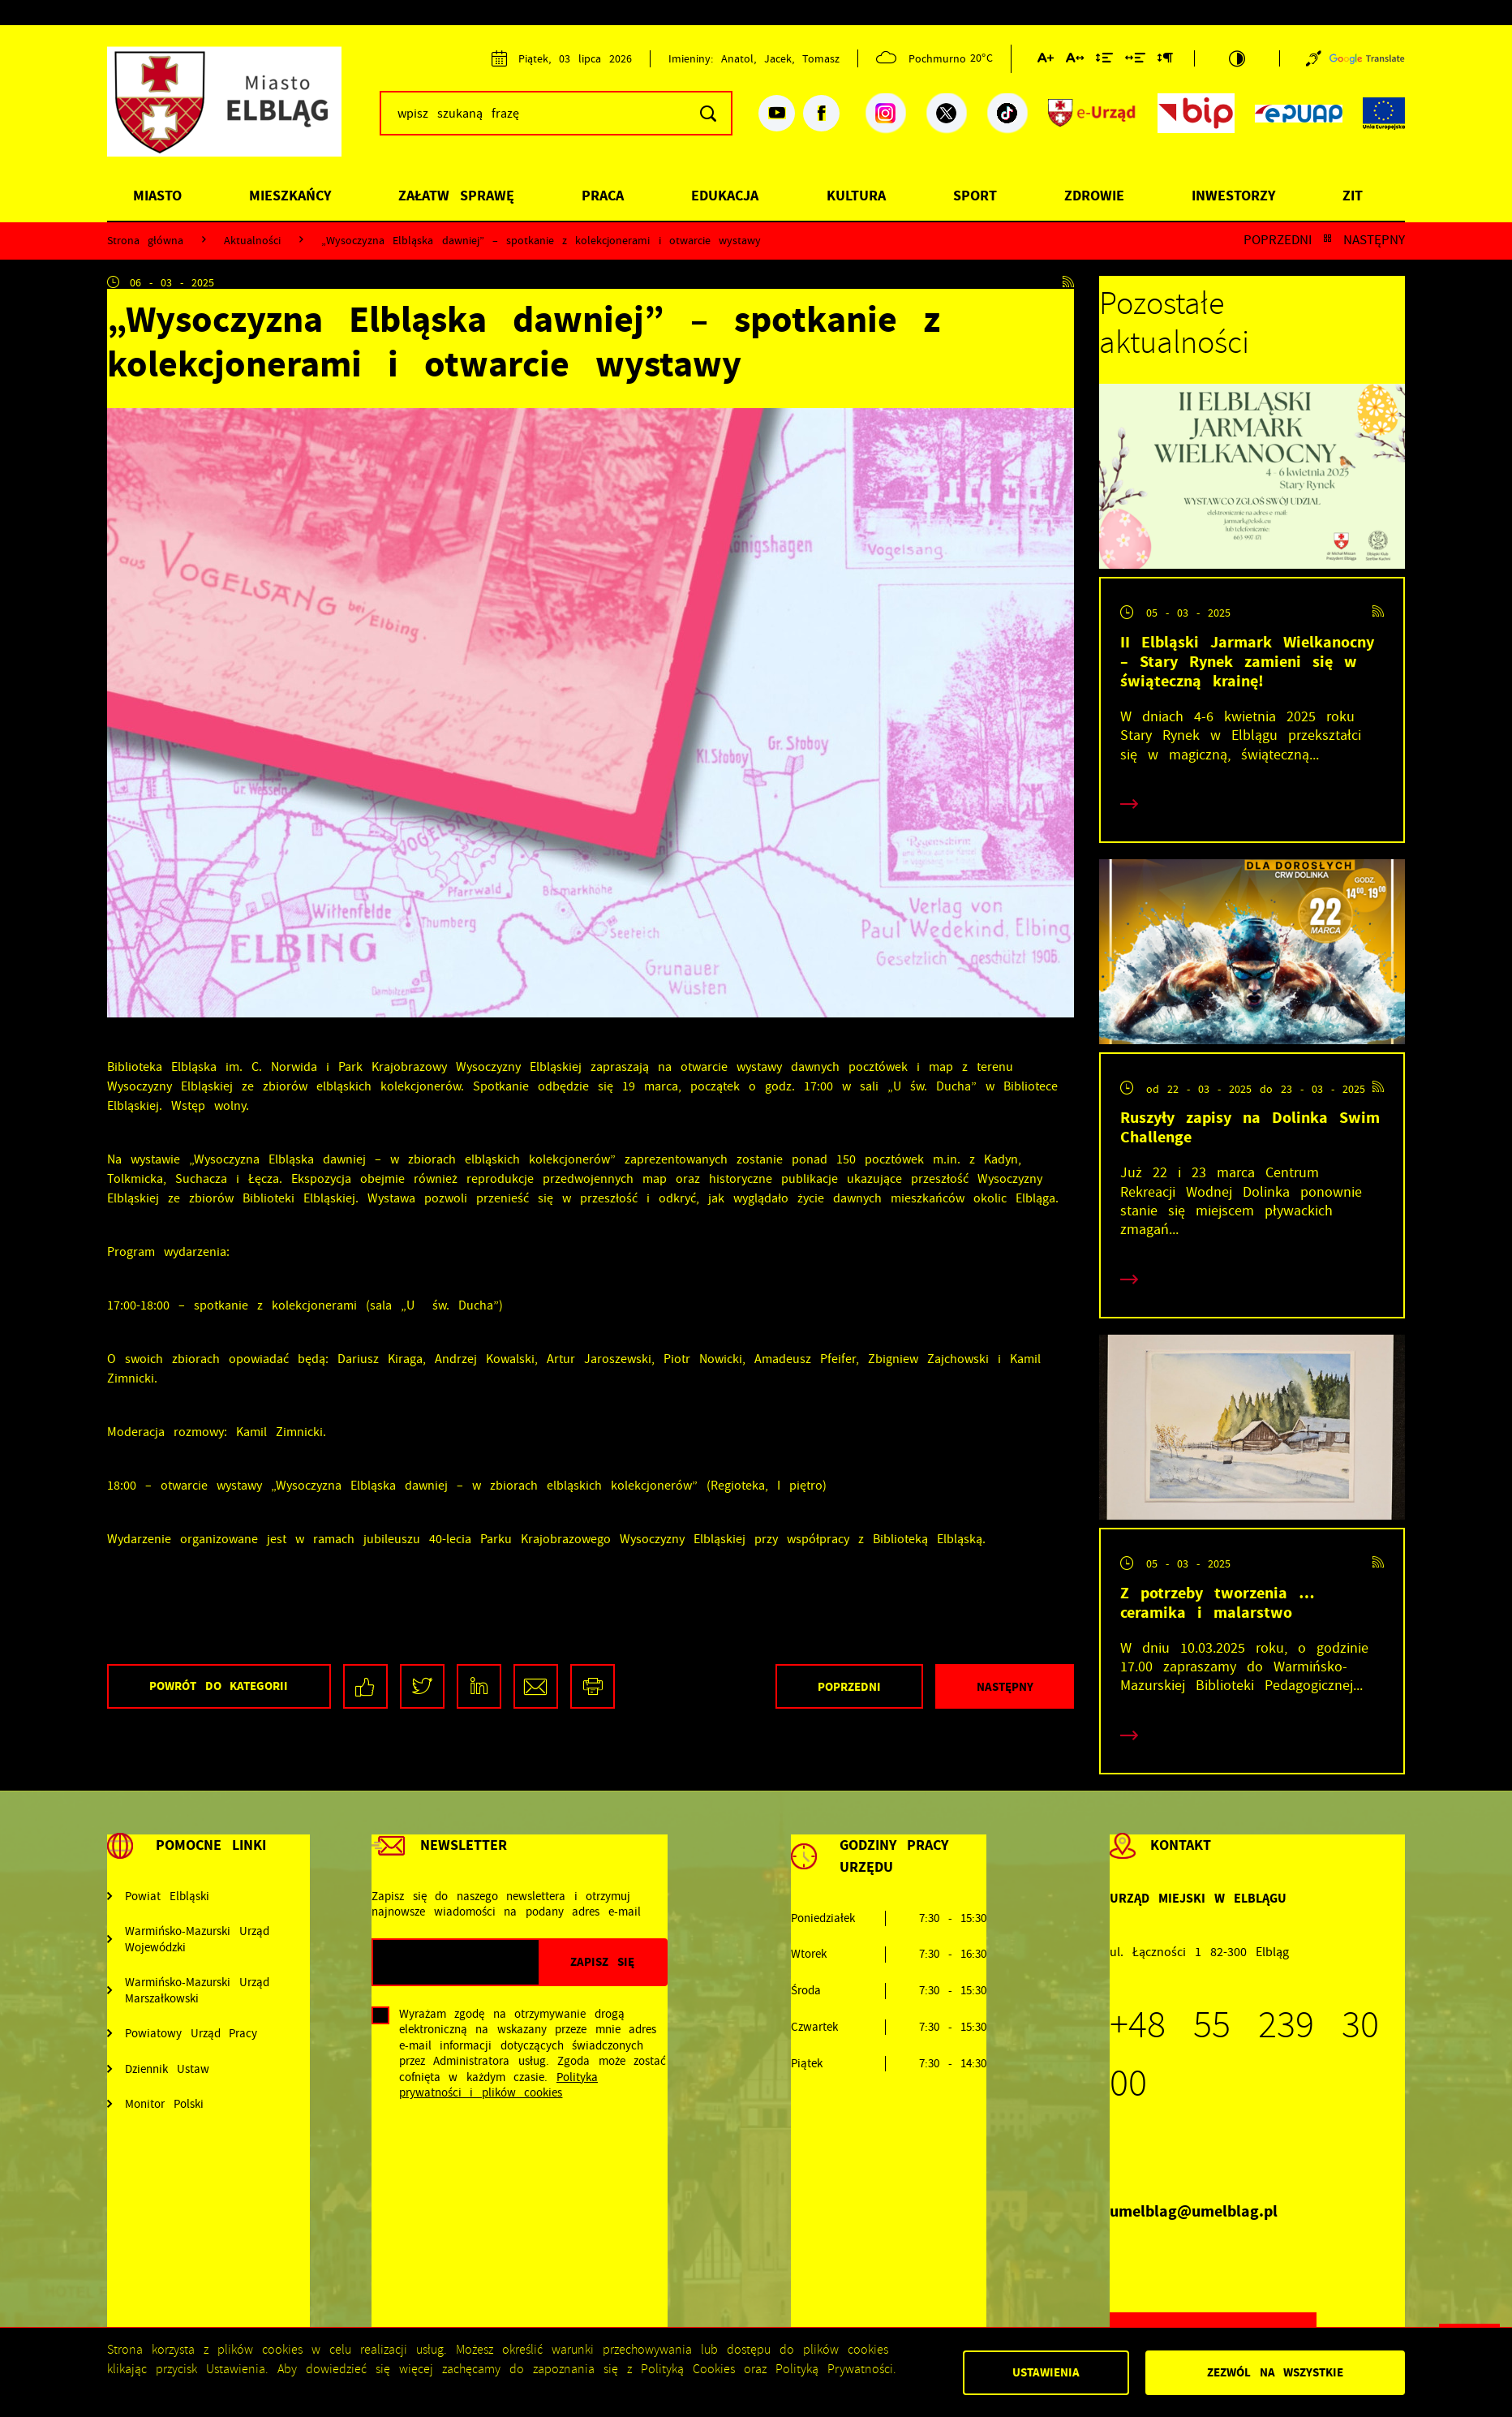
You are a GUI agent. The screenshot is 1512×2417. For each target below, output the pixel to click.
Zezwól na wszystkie (1275, 2372)
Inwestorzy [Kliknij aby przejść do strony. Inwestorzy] (1233, 195)
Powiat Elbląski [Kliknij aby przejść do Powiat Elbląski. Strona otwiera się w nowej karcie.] (167, 1896)
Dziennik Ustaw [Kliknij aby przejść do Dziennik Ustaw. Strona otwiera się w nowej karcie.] (167, 2069)
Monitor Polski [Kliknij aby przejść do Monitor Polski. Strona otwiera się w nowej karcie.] (164, 2104)
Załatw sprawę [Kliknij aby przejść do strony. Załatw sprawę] (456, 195)
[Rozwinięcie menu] (208, 1861)
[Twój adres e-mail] (456, 1962)
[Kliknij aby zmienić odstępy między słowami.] (1135, 61)
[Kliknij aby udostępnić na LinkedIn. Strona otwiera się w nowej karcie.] (479, 1686)
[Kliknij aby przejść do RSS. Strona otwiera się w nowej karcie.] (1068, 282)
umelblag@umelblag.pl (1194, 2211)
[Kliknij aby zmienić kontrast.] (1237, 58)
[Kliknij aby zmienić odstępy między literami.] (1075, 61)
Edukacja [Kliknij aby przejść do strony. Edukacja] (724, 195)
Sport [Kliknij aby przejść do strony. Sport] (975, 195)
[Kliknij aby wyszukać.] (707, 113)
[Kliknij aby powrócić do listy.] (1327, 240)
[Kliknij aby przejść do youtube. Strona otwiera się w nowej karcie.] (776, 113)
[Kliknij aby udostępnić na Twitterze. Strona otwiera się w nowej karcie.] (422, 1686)
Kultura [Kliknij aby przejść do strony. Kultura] (856, 195)
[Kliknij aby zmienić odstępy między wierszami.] (1104, 61)
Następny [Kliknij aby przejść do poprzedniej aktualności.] (1374, 240)
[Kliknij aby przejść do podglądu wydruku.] (592, 1686)
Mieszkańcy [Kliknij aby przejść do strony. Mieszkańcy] (290, 195)
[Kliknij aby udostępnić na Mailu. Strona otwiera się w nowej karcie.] (535, 1686)
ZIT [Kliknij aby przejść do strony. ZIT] (1352, 195)
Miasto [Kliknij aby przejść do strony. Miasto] (157, 195)
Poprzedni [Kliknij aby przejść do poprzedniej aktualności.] (1278, 240)
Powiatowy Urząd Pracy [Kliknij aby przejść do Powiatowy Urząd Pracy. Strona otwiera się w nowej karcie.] (191, 2033)
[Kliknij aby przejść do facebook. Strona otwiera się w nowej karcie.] (821, 113)
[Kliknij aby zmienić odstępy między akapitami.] (1164, 61)
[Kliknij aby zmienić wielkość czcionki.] (1045, 61)
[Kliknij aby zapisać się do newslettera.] (602, 1962)
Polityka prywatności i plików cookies (498, 2085)
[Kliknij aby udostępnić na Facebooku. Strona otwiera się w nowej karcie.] (365, 1686)
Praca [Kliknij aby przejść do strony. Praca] (603, 195)
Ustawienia (1046, 2372)
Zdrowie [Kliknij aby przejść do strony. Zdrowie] (1094, 195)
